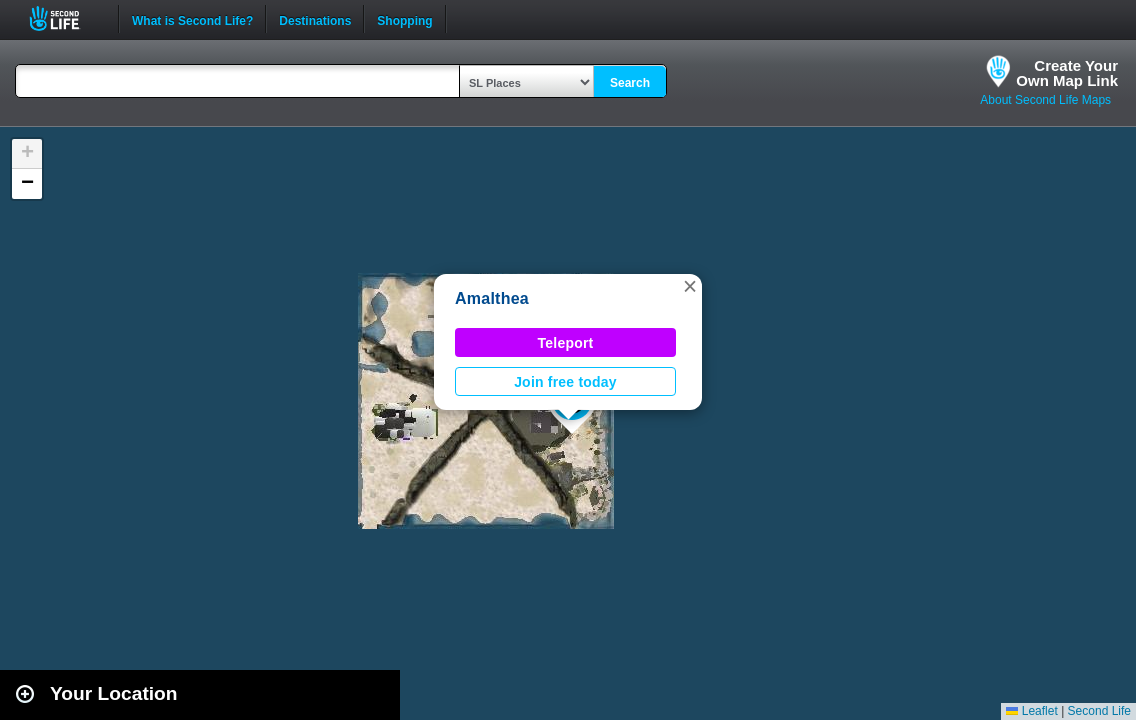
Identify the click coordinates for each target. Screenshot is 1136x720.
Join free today (565, 382)
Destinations (315, 19)
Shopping (404, 19)
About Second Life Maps (1045, 100)
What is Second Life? (192, 19)
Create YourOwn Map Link (1067, 73)
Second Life (65, 18)
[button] (690, 286)
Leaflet (1031, 711)
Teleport (566, 343)
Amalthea (492, 298)
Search (630, 83)
